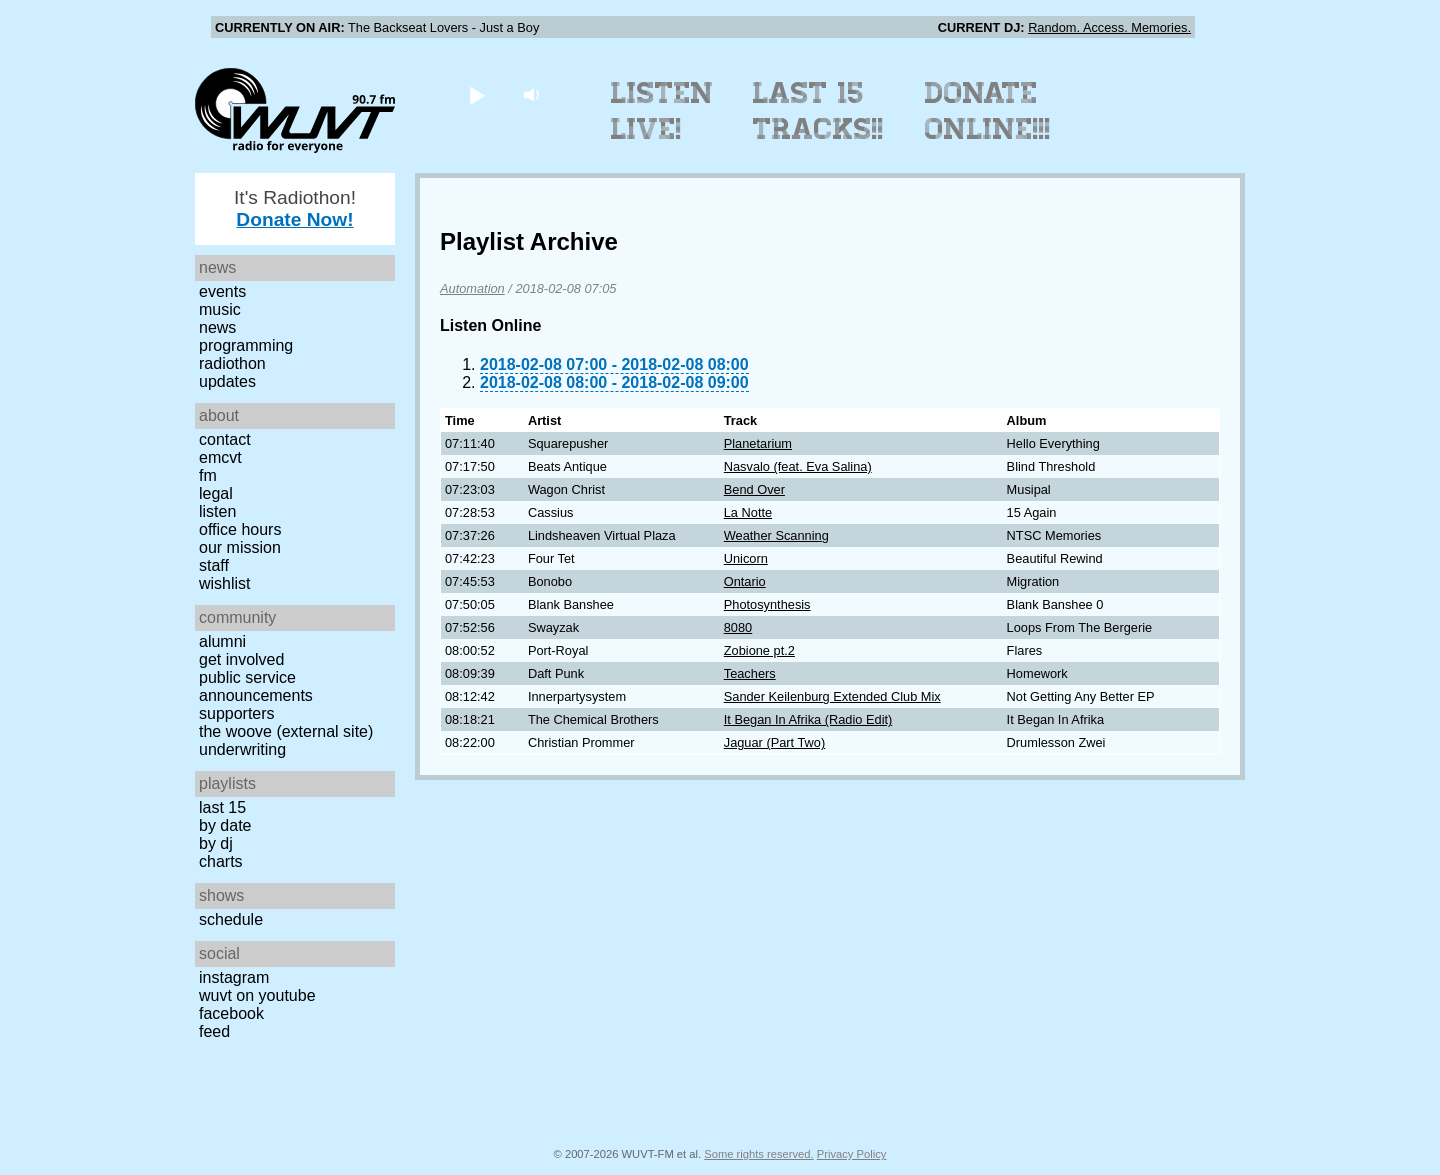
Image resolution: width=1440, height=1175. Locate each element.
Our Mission (240, 547)
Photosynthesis (767, 604)
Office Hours (240, 529)
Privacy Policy (852, 1154)
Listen (217, 511)
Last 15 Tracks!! (818, 111)
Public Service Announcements (256, 686)
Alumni (222, 641)
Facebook (231, 1013)
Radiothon (232, 363)
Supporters (237, 713)
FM (208, 475)
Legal (216, 493)
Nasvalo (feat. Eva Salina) (798, 466)
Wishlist (225, 583)
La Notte (748, 512)
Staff (214, 565)
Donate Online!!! (988, 111)
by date (225, 825)
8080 (738, 627)
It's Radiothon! (295, 208)
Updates (227, 381)
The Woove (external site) (286, 731)
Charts (221, 861)
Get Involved (241, 659)
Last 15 (222, 807)
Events (222, 291)
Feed (214, 1031)
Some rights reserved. (758, 1154)
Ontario (745, 581)
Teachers (750, 673)
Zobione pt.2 (759, 650)
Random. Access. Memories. (1109, 27)
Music (220, 309)
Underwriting (242, 749)
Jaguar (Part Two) (774, 742)
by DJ (216, 843)
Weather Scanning (776, 535)
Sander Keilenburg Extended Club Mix (832, 696)
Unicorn (746, 558)
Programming (246, 345)
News (217, 327)
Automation (472, 288)
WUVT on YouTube (257, 995)
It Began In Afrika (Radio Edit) (808, 719)
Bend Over (754, 489)
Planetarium (758, 443)
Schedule (231, 919)
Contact (225, 439)
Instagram (234, 977)
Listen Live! (662, 111)
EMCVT (220, 457)
